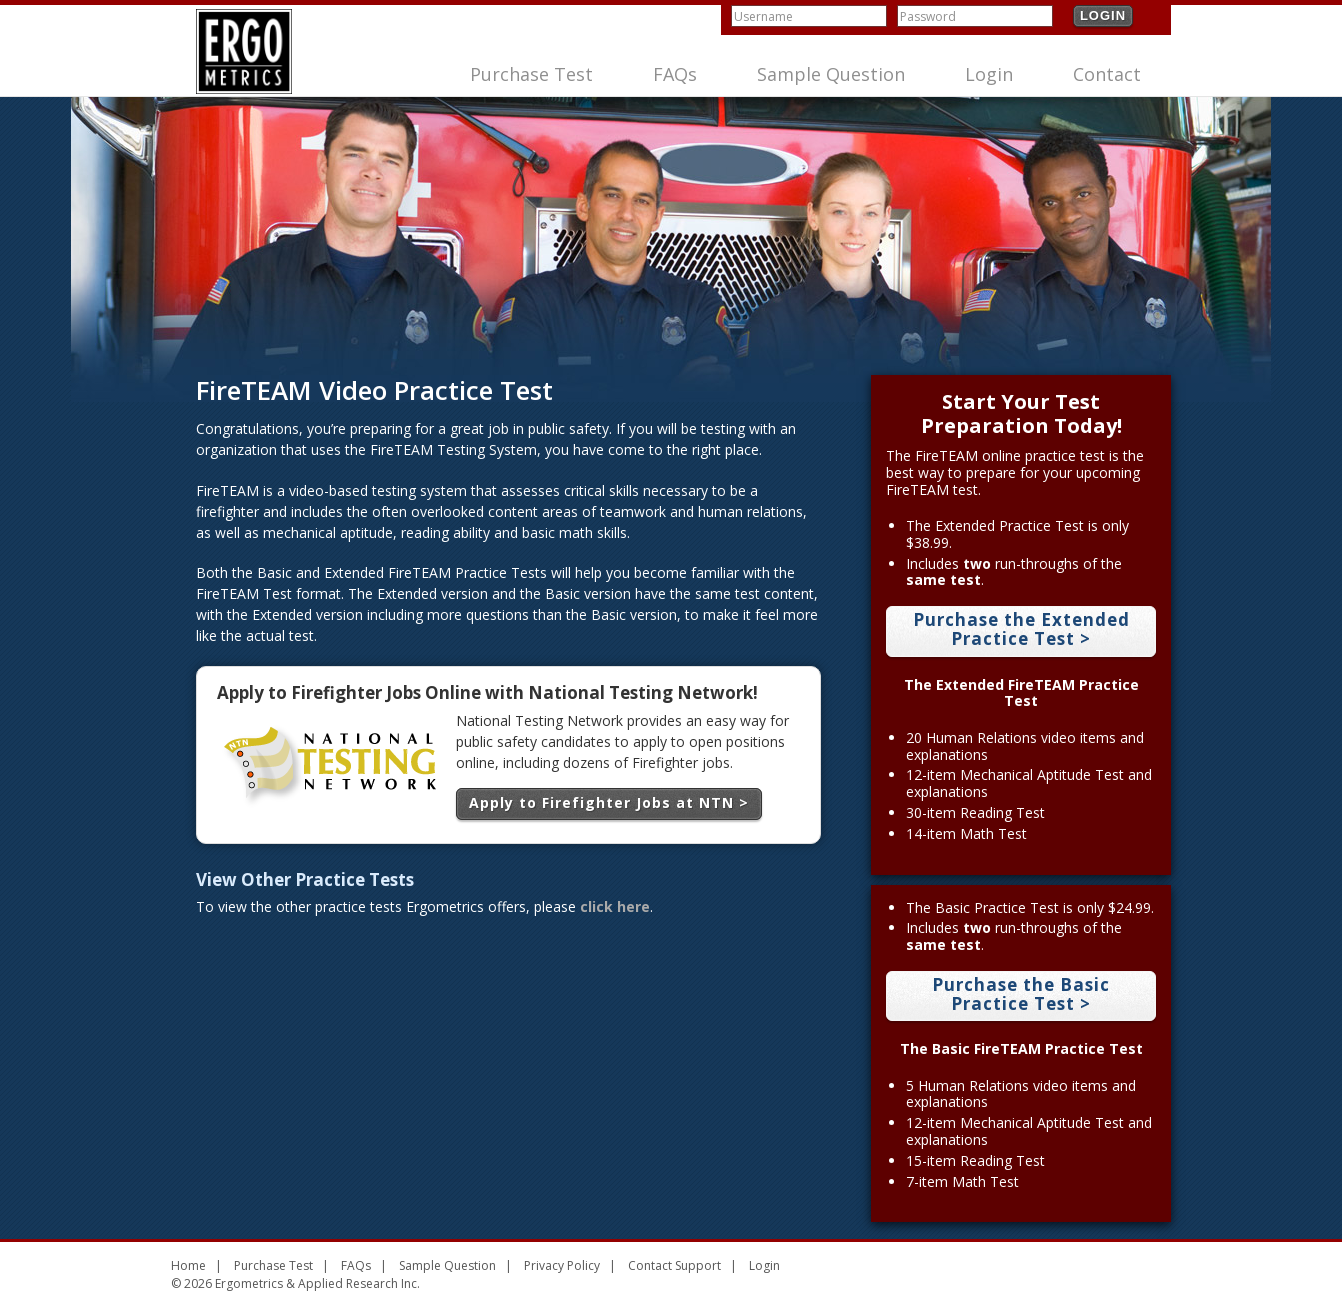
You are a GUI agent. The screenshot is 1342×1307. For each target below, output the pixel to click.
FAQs (675, 74)
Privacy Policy (562, 1265)
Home (188, 1265)
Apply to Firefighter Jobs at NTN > (609, 802)
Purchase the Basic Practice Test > (1021, 994)
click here (615, 906)
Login (1103, 15)
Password (928, 16)
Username (763, 16)
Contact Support (674, 1265)
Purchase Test (531, 74)
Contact (1107, 74)
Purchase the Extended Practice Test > (1021, 629)
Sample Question (831, 74)
